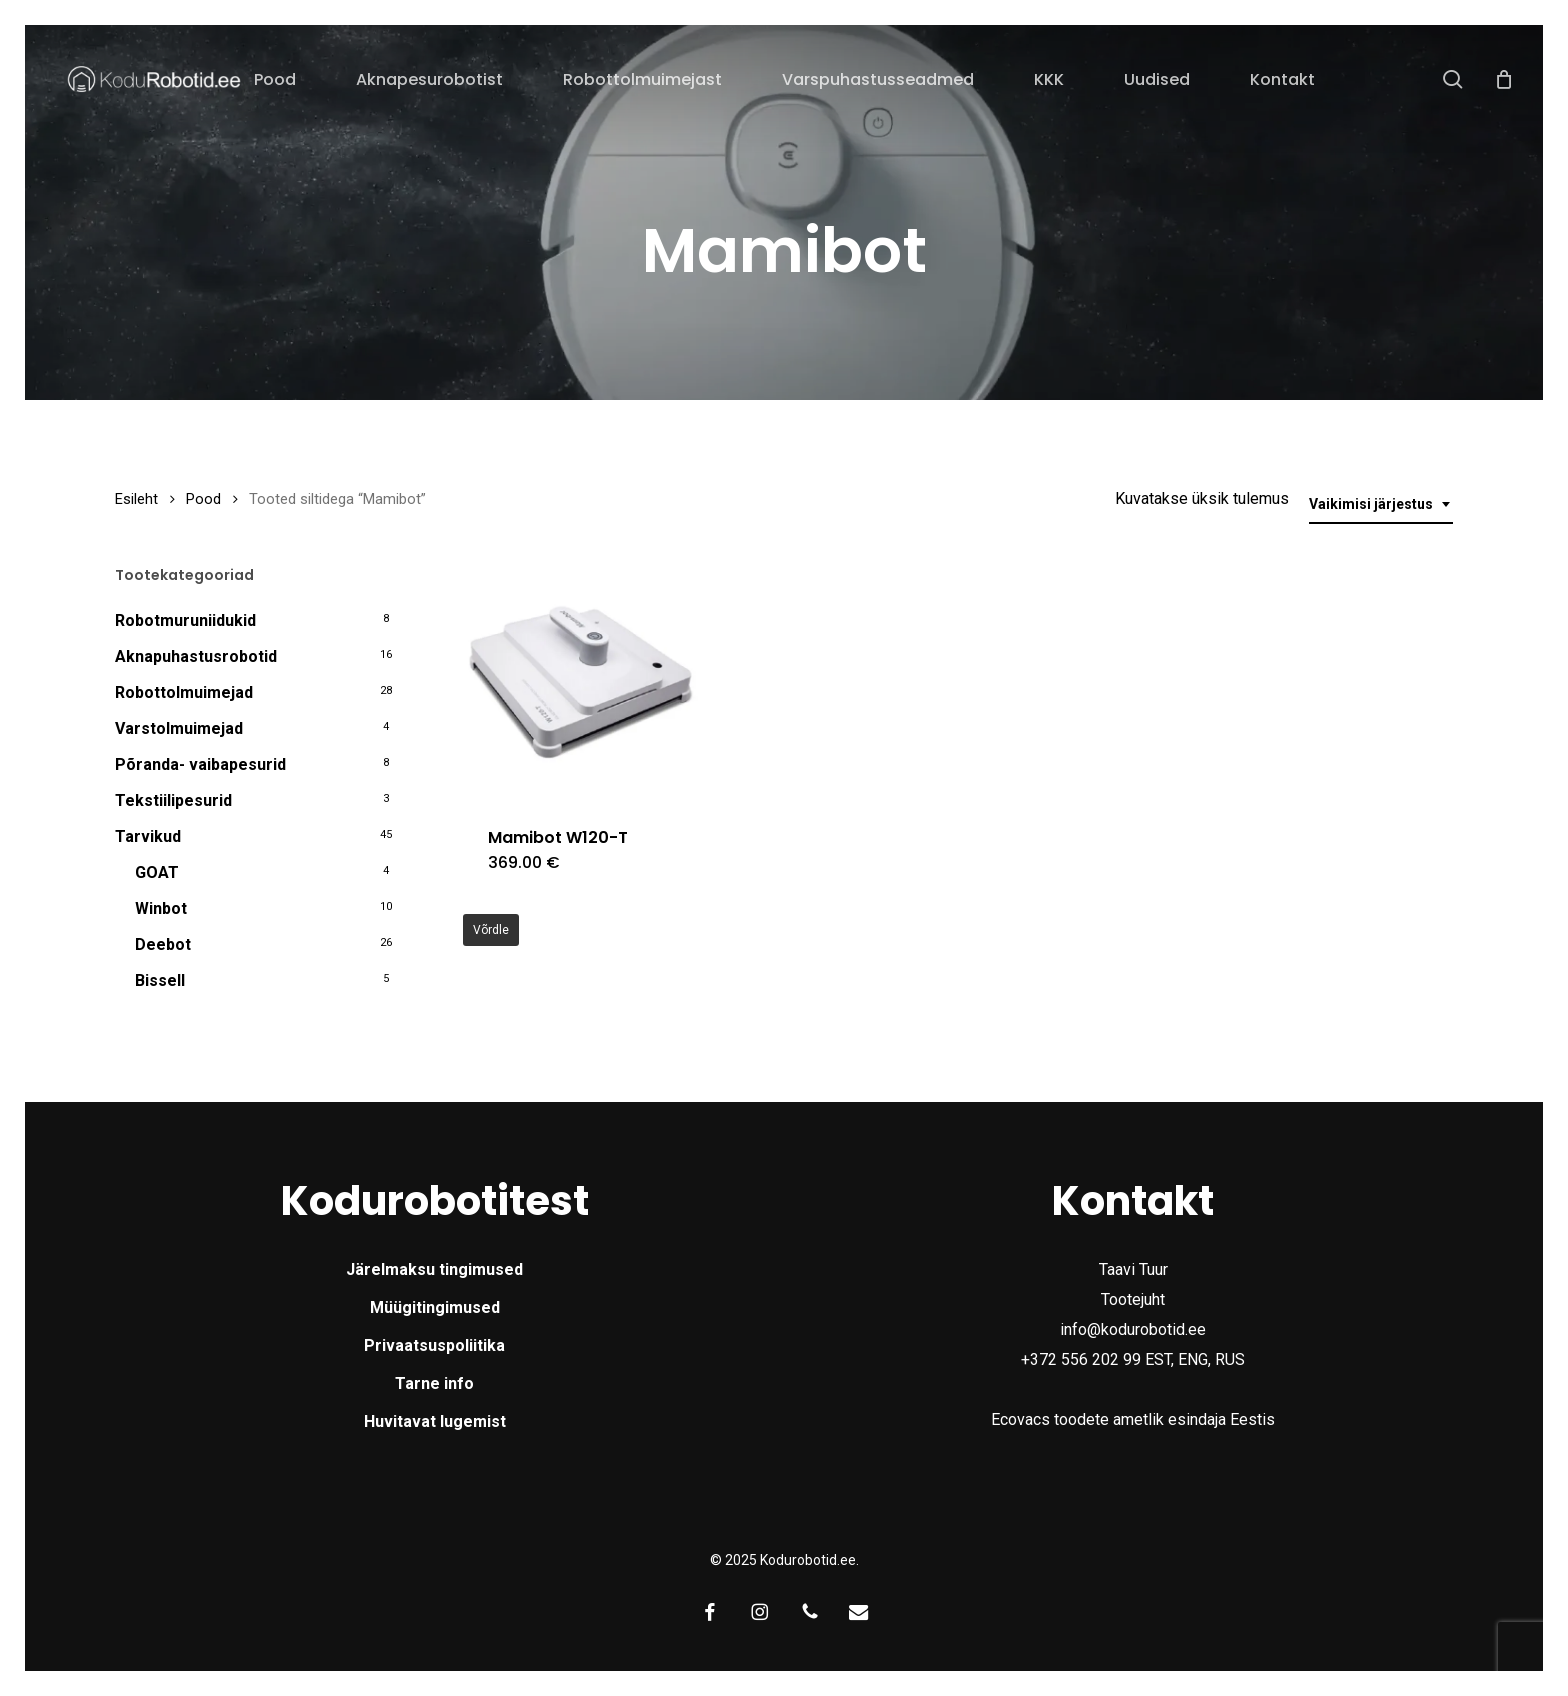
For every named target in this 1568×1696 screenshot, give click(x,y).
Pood (203, 499)
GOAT (157, 872)
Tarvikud (148, 836)
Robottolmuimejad (184, 692)
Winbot (161, 908)
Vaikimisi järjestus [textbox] (1371, 504)
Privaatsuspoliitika (434, 1345)
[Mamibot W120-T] (581, 684)
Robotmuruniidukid (185, 620)
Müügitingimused (435, 1307)
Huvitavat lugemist (435, 1421)
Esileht (136, 499)
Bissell (160, 980)
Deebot (163, 944)
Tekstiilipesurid (173, 800)
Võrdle (491, 930)
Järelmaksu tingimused (434, 1269)
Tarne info (434, 1383)
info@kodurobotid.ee (1133, 1329)
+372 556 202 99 (1081, 1359)
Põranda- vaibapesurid (200, 764)
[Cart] (1504, 79)
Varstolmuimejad (179, 728)
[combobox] (1381, 504)
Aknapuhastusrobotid (196, 656)
